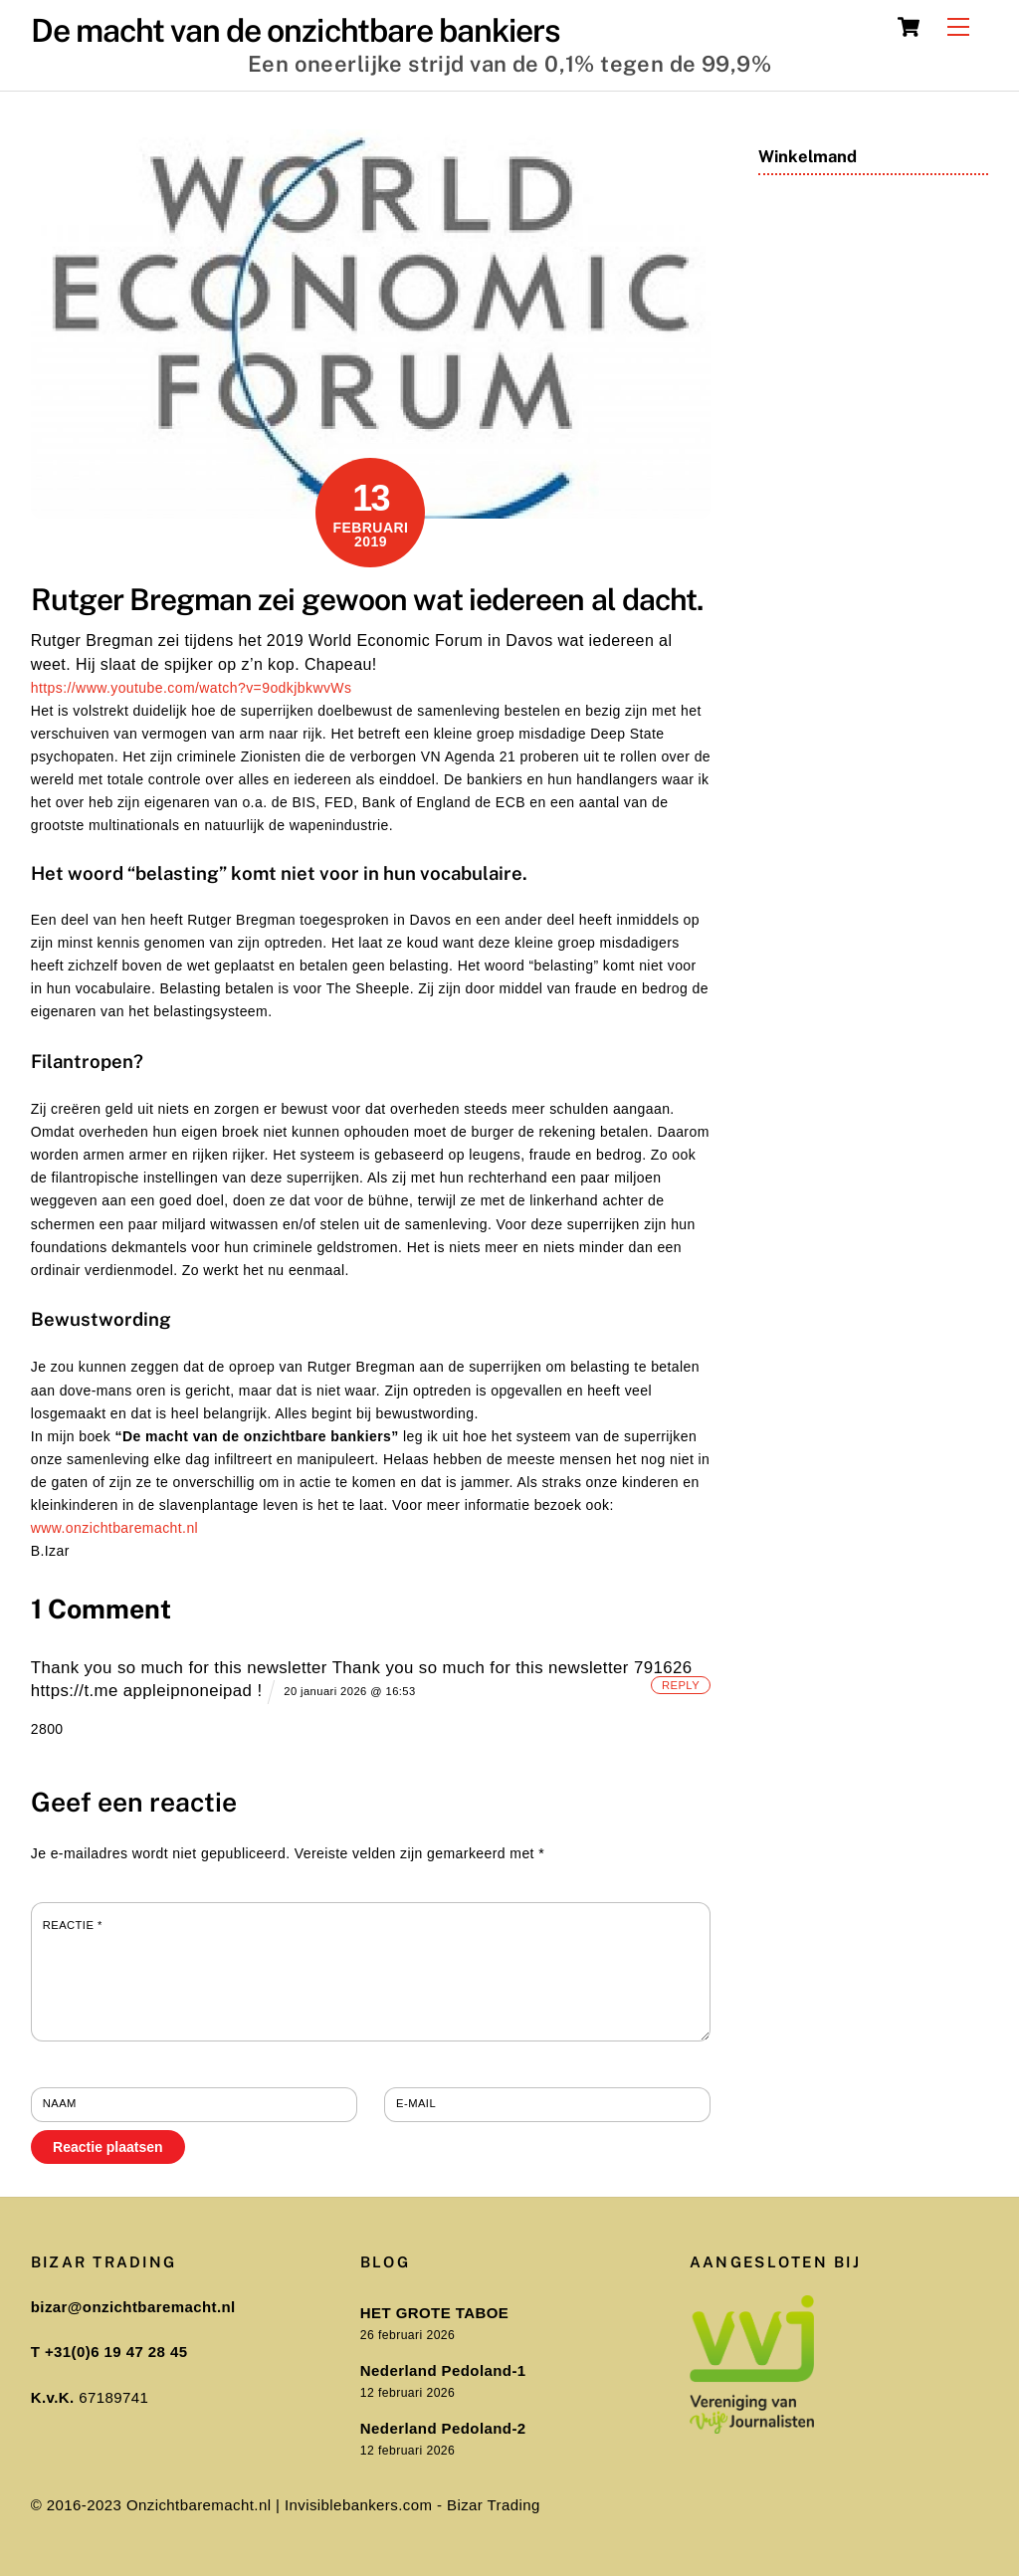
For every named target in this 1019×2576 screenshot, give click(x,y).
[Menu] (958, 27)
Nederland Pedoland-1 (443, 2370)
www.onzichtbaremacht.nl (114, 1528)
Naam (60, 2103)
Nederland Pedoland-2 (443, 2428)
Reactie (72, 1925)
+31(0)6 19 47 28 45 (116, 2351)
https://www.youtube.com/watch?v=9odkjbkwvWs (191, 688)
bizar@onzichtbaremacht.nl (133, 2306)
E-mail (416, 2103)
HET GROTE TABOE (434, 2312)
